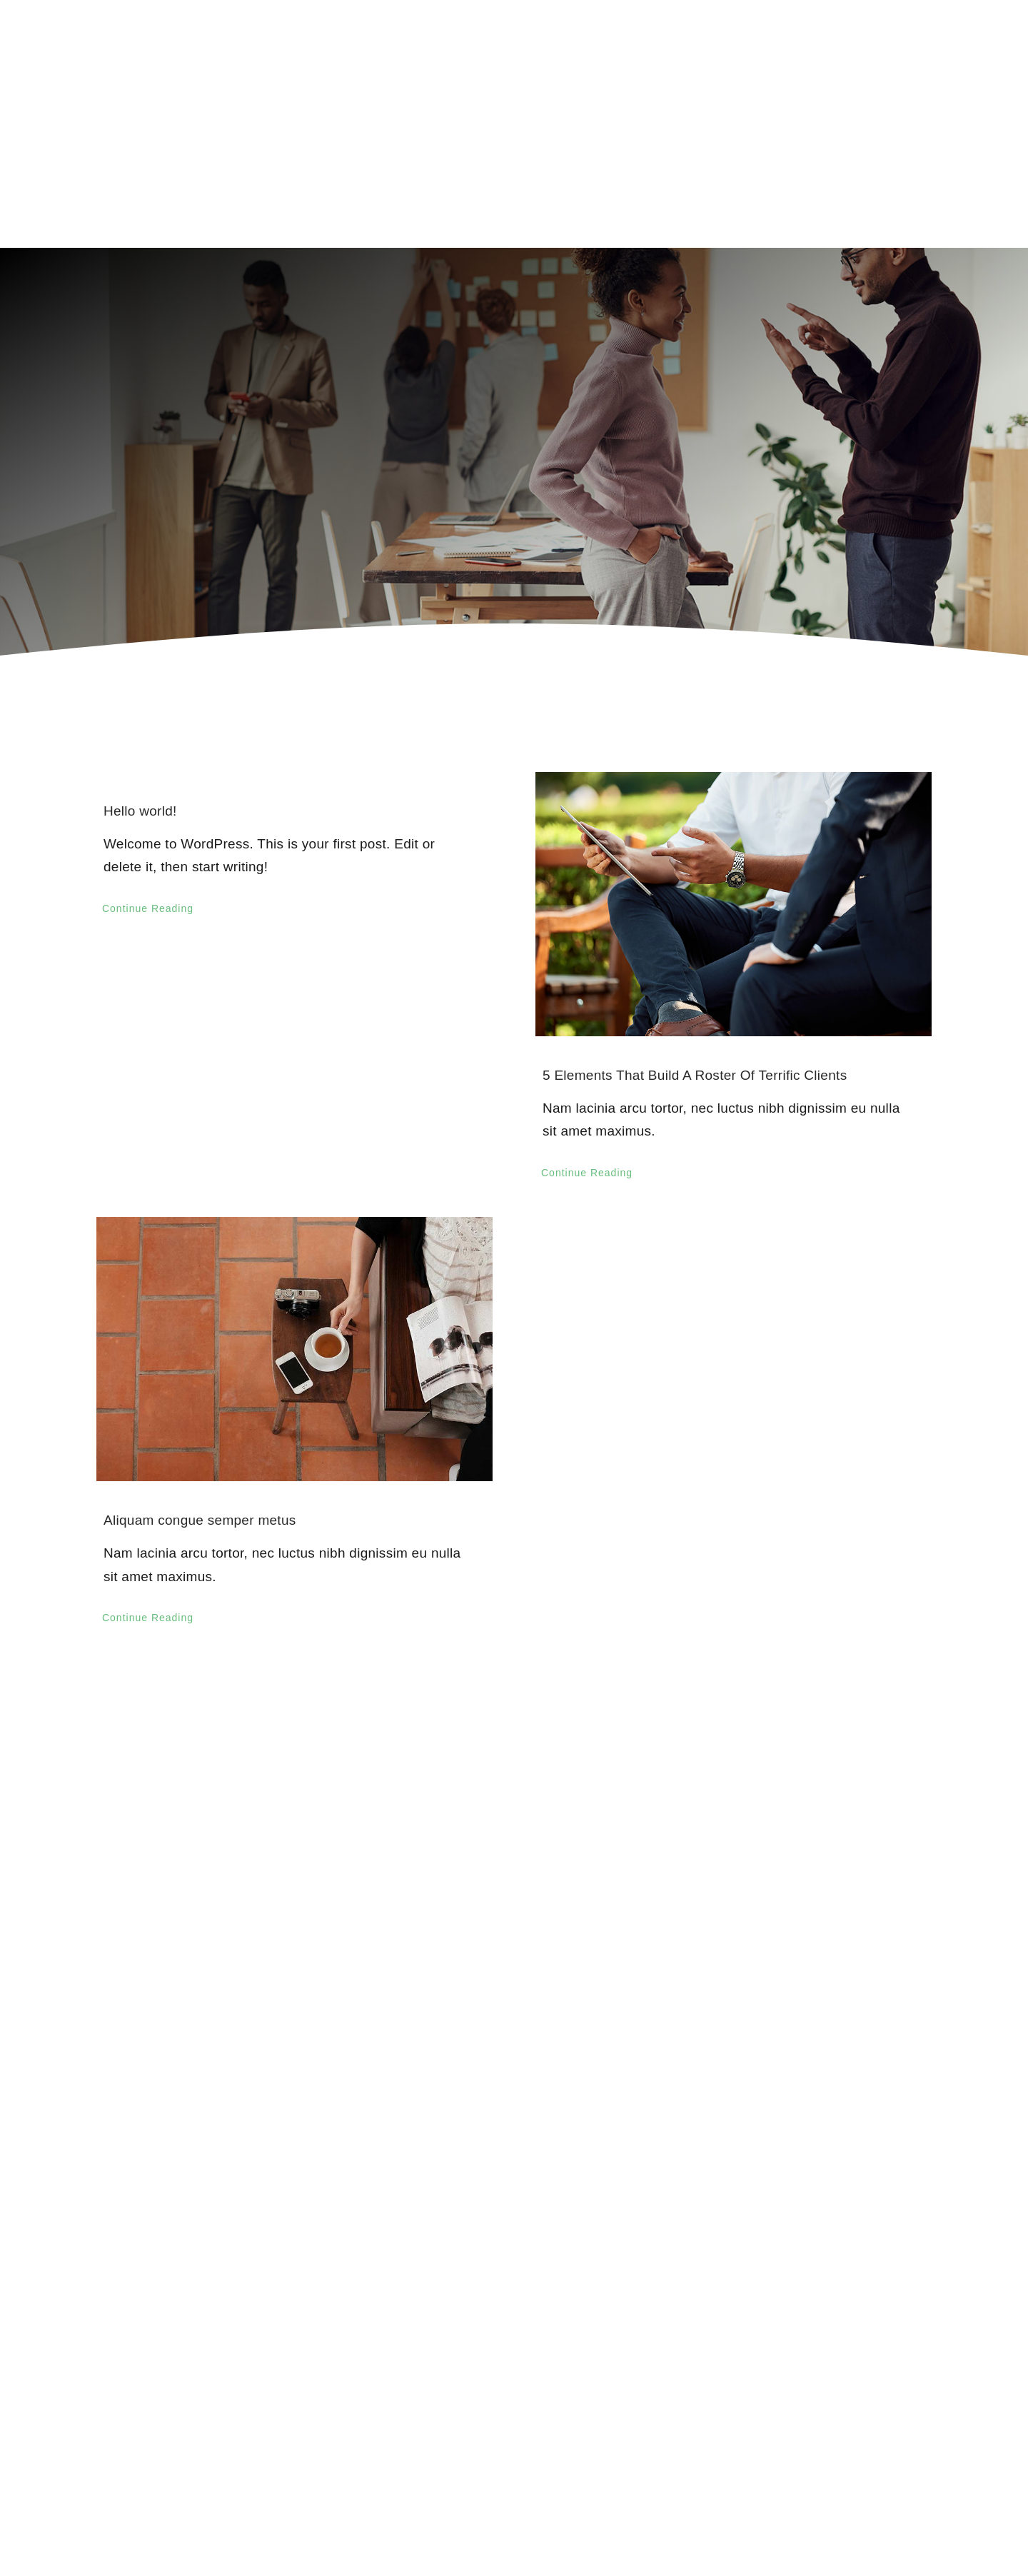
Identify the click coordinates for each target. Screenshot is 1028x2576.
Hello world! (140, 810)
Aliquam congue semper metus (200, 1520)
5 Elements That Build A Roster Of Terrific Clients (695, 1075)
